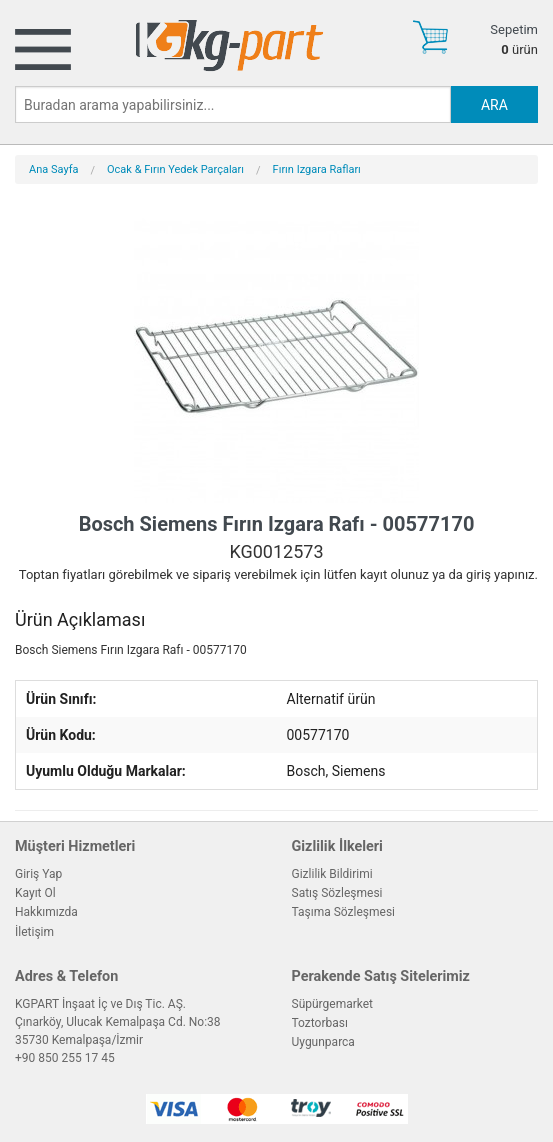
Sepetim (514, 29)
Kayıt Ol (35, 893)
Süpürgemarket (333, 1004)
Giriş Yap (38, 874)
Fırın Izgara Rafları (317, 169)
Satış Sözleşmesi (337, 893)
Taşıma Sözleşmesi (344, 912)
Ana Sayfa (53, 169)
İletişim (34, 932)
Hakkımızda (46, 912)
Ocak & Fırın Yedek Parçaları (175, 169)
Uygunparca (323, 1042)
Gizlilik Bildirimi (332, 874)
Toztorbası (320, 1023)
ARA (494, 105)
